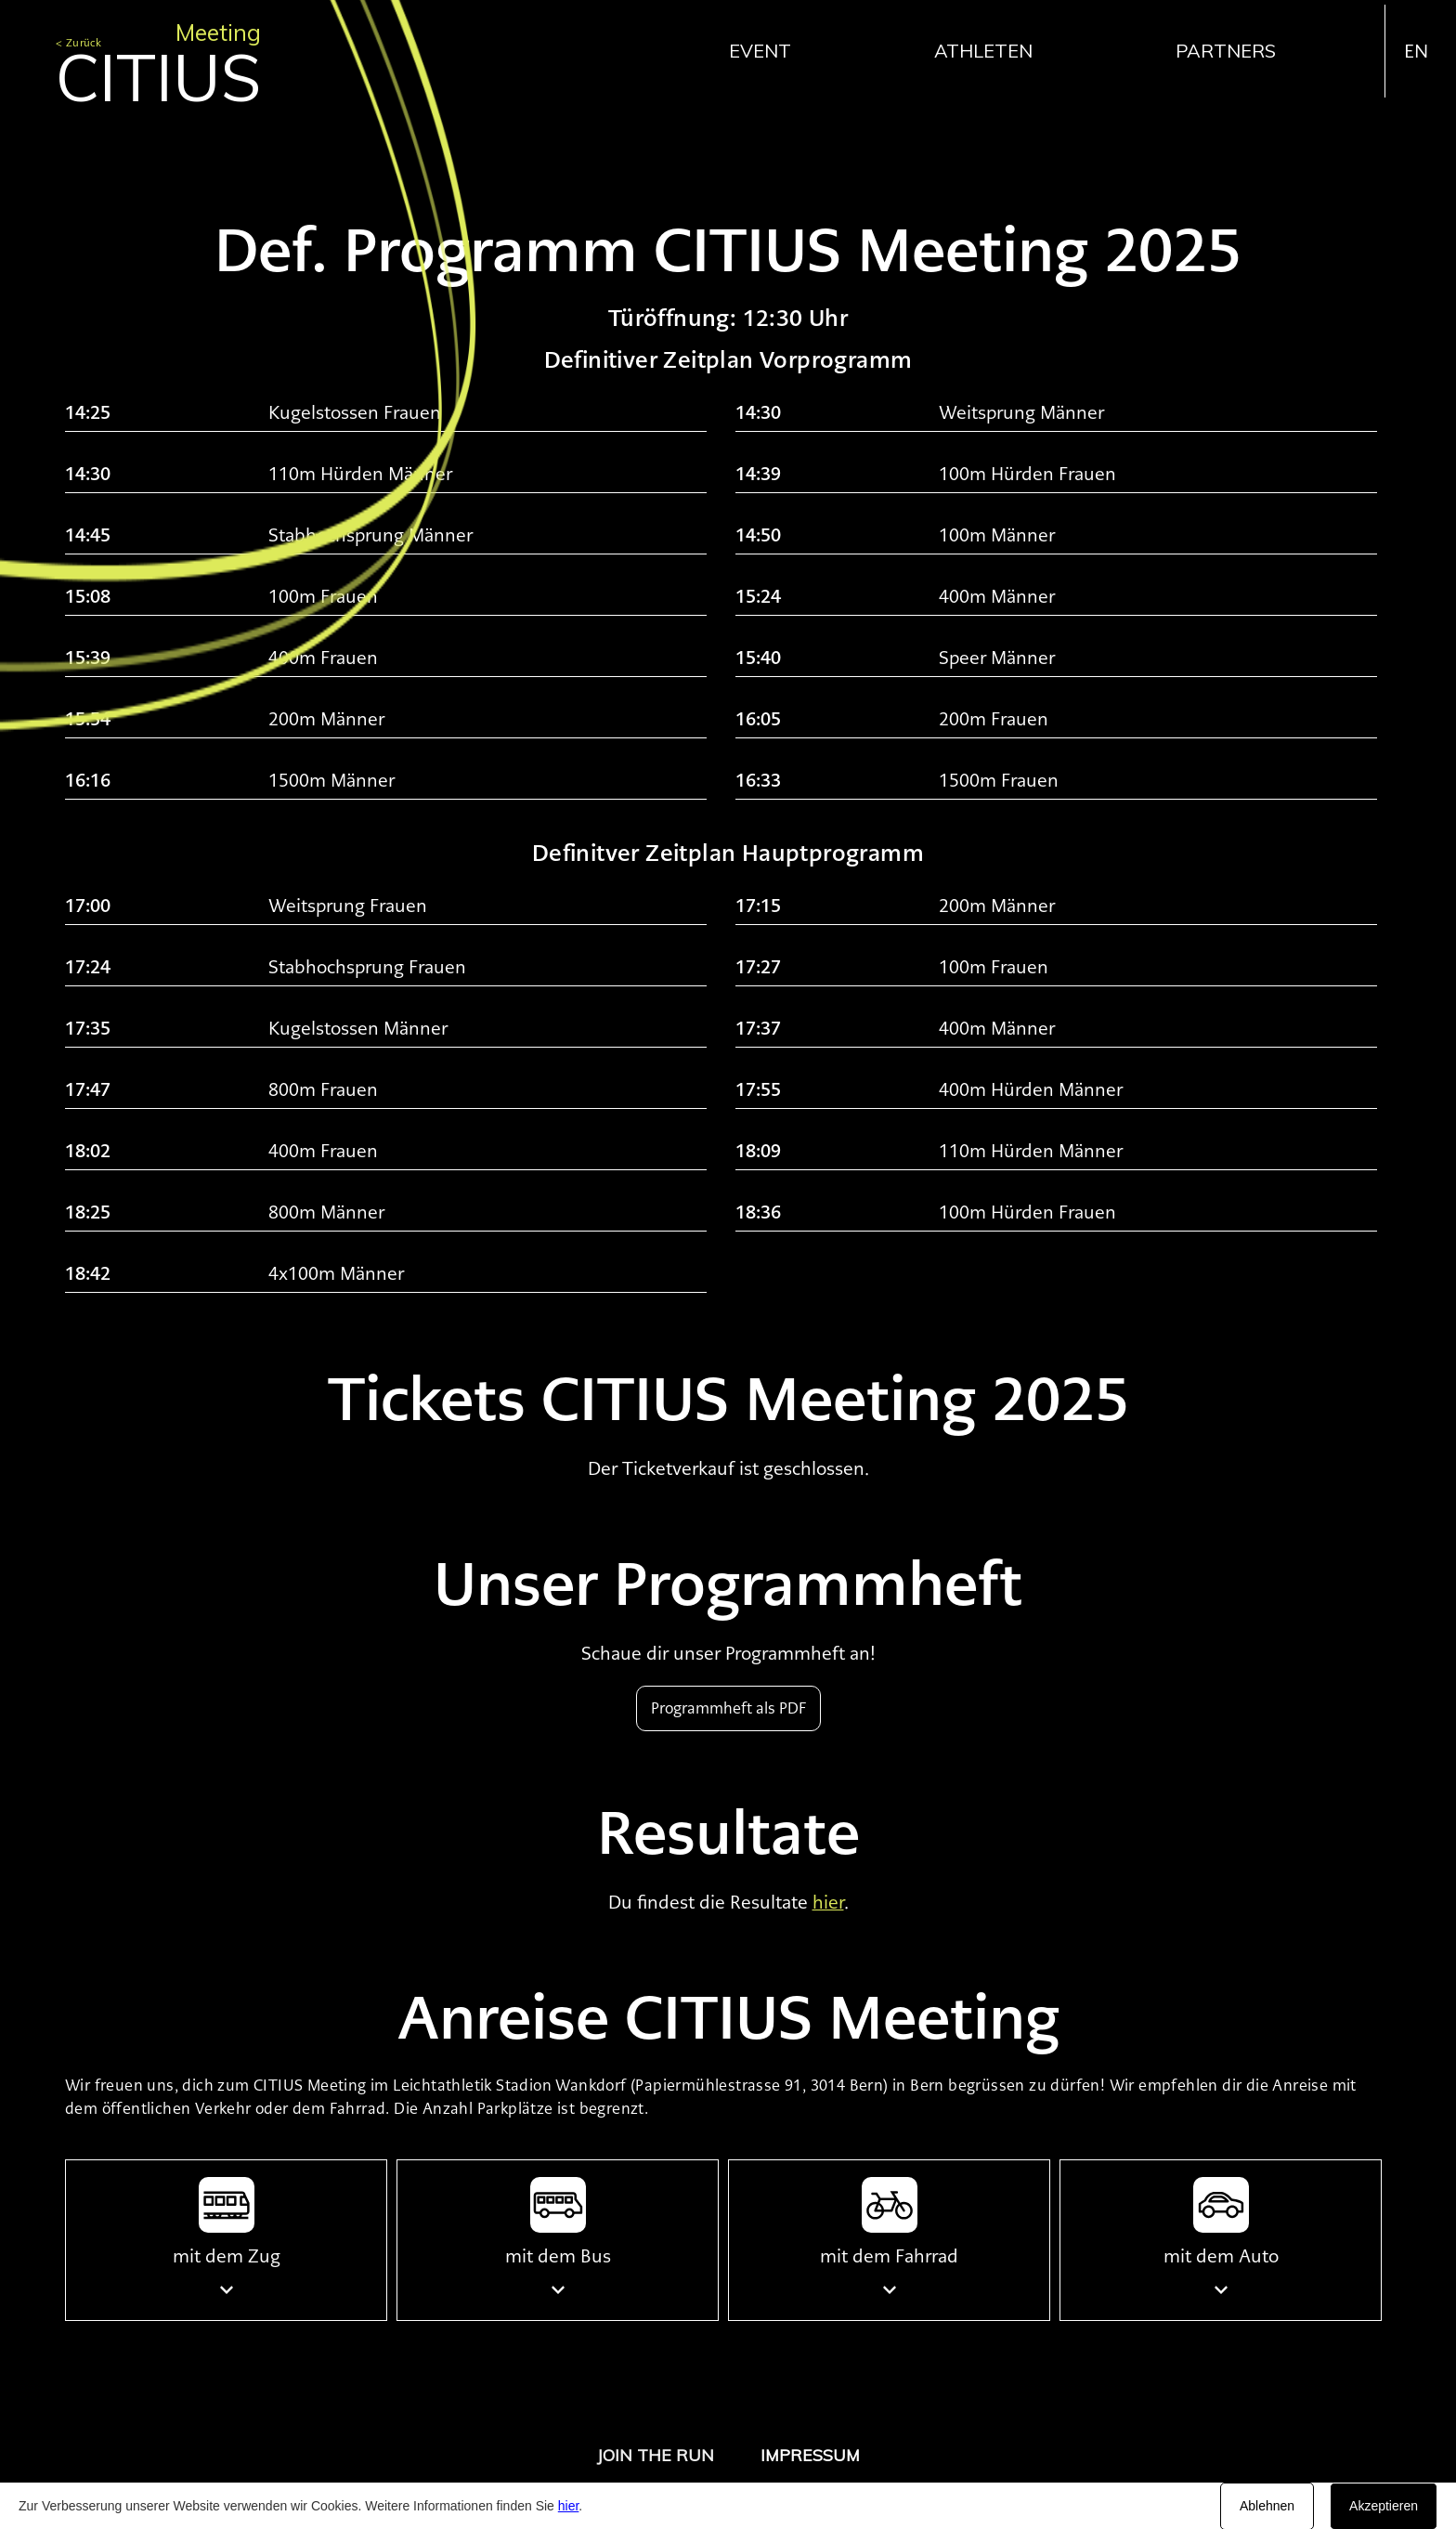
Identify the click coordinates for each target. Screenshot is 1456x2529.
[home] (158, 55)
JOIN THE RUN (655, 2455)
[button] (769, 51)
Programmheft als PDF (728, 1708)
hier (568, 2505)
